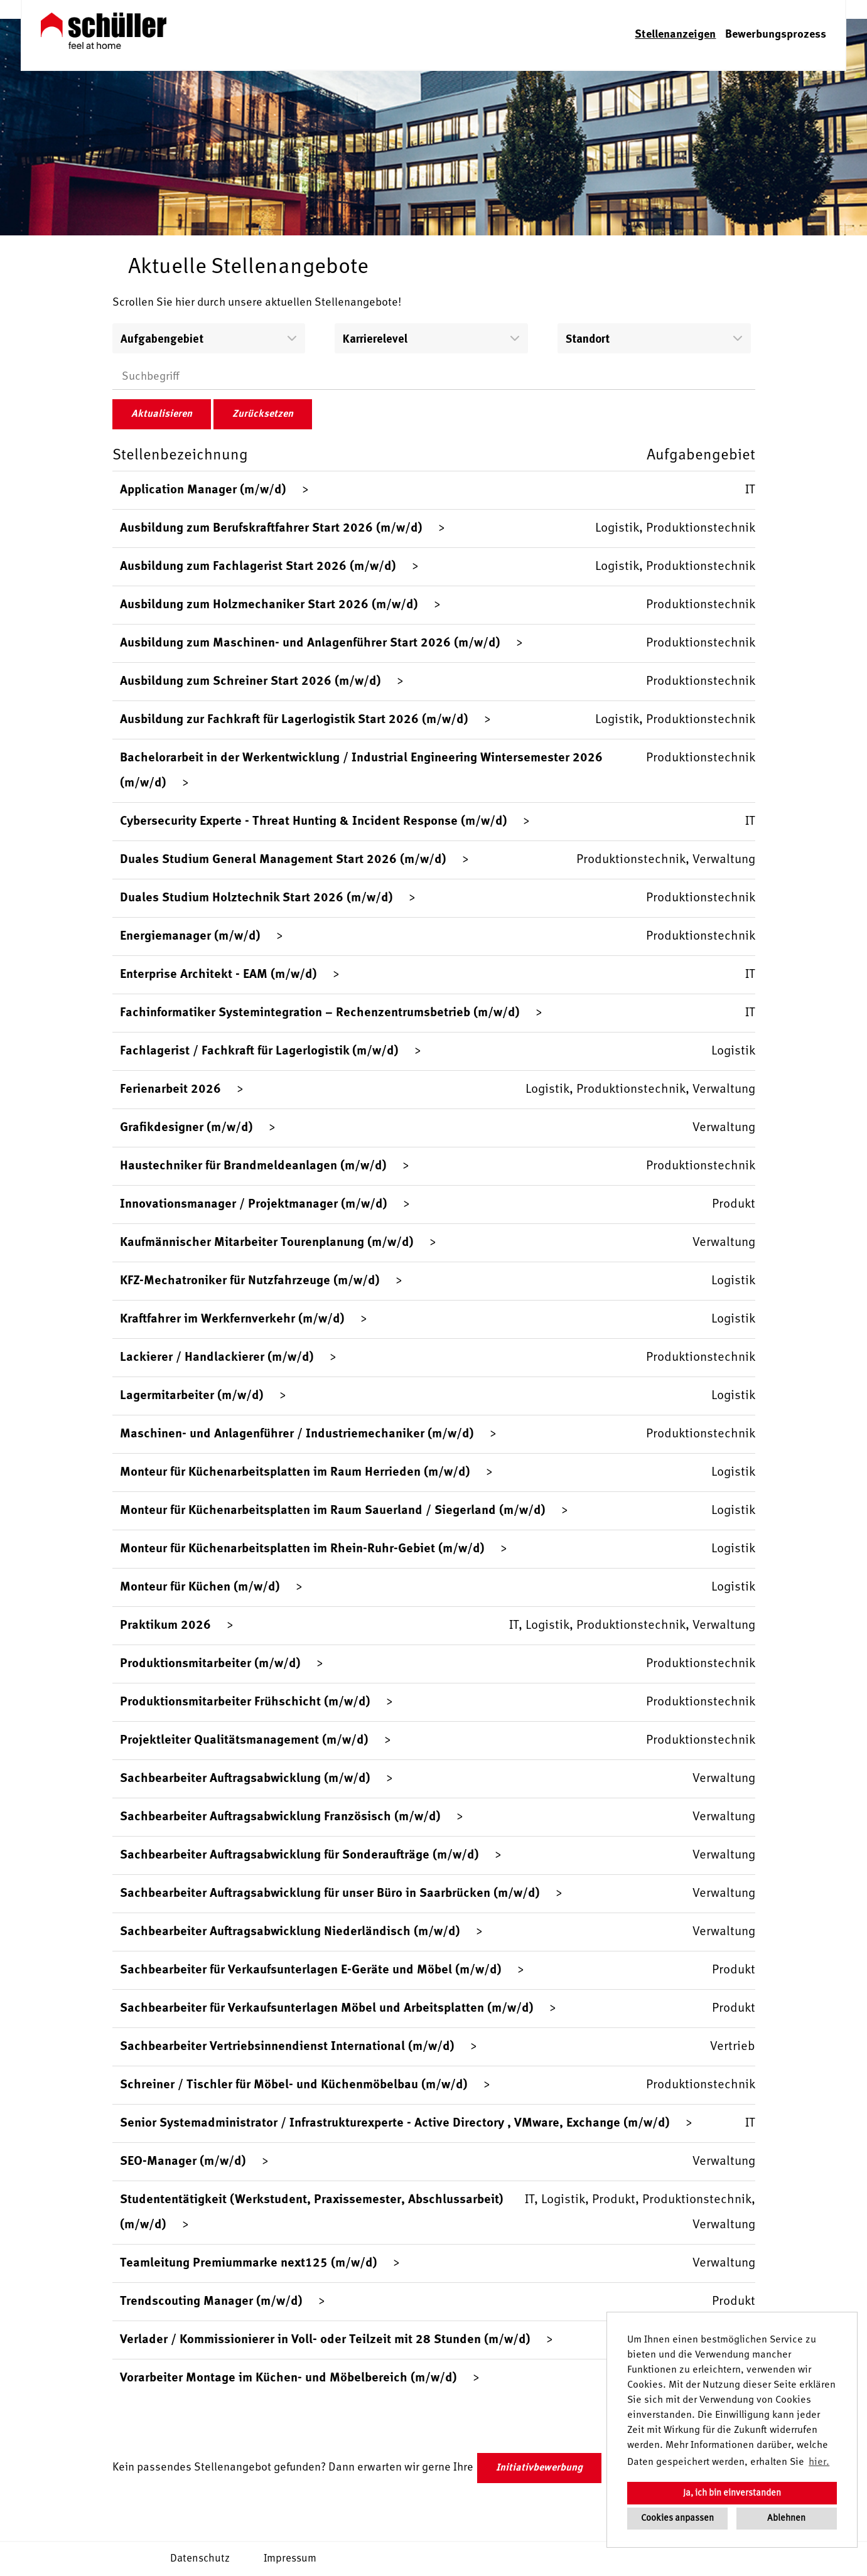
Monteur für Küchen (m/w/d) (200, 1587)
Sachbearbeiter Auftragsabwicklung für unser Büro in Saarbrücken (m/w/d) (330, 1893)
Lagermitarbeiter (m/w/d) (192, 1396)
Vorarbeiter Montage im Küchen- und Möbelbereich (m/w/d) (288, 2378)
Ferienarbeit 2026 (170, 1089)
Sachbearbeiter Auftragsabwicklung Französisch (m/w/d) (280, 1817)
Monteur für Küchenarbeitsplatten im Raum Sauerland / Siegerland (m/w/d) (333, 1511)
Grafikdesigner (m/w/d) (186, 1128)
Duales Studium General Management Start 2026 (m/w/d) (283, 860)
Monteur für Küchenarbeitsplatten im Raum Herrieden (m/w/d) (295, 1472)
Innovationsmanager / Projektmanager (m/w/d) (253, 1204)
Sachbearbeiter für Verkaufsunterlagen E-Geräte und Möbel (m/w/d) (311, 1970)
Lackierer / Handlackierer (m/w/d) (217, 1357)
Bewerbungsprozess (775, 34)
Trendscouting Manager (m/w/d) (211, 2301)
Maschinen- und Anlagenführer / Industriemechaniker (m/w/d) (297, 1434)
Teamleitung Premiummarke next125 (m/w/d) (248, 2263)
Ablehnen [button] (786, 2518)
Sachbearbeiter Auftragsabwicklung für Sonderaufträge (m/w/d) (299, 1855)
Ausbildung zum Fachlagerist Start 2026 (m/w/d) (258, 567)
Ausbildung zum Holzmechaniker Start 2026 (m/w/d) (269, 605)
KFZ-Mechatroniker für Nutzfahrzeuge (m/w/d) (250, 1281)
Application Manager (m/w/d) (203, 490)
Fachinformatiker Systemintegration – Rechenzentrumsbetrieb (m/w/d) (320, 1013)
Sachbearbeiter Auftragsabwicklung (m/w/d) (245, 1779)
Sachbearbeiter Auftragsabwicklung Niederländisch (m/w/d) (290, 1932)
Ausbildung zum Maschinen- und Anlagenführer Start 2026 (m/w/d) (310, 643)
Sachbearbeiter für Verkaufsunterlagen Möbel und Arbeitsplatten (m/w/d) (327, 2008)
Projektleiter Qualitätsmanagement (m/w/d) (244, 1740)
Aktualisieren (161, 414)
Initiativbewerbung (539, 2468)
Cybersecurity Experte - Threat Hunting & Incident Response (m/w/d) (313, 821)
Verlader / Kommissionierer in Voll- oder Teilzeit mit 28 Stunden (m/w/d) (325, 2340)
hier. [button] (819, 2462)
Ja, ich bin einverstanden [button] (732, 2493)
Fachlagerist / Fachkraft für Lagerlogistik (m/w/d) (259, 1051)
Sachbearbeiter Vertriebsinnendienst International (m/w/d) (287, 2047)
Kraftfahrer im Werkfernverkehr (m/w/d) (232, 1319)
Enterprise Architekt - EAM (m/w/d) (218, 975)
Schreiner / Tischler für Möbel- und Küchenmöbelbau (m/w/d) (294, 2085)
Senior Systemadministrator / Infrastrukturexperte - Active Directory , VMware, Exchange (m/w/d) (395, 2123)
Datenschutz (200, 2558)
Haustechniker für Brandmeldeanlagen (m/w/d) (253, 1166)
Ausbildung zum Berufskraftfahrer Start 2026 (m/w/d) (271, 528)
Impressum (290, 2558)
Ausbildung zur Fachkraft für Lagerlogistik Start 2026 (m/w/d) (294, 720)
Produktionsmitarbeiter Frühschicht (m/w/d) (245, 1702)
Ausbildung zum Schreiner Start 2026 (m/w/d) (250, 681)
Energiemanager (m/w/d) (190, 936)
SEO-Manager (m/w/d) (183, 2161)
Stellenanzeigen (675, 34)
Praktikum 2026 (165, 1625)
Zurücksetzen (262, 414)
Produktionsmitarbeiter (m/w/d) (210, 1664)
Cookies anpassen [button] (677, 2518)
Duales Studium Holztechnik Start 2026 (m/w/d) (256, 898)
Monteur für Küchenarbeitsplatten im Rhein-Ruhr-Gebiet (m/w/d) (302, 1549)
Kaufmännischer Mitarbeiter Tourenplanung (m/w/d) (267, 1243)
